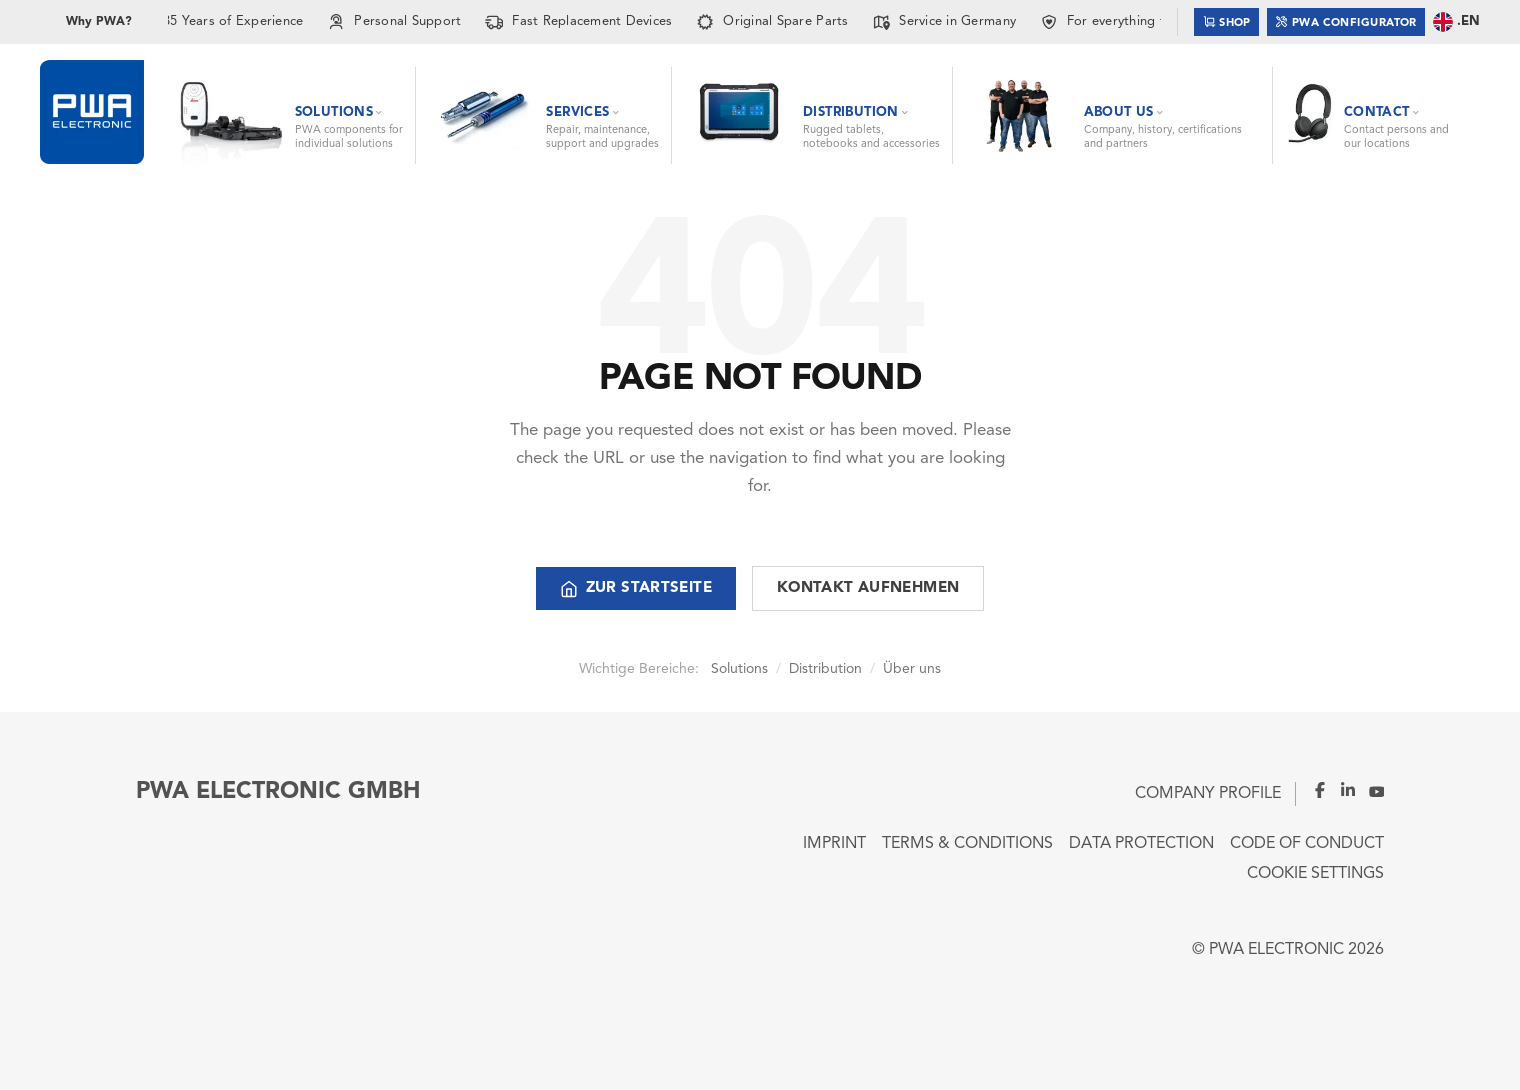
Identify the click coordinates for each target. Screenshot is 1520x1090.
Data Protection (1141, 844)
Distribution (825, 669)
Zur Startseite (636, 589)
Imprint (834, 844)
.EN (1456, 22)
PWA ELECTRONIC (1276, 950)
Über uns (912, 669)
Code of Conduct (1307, 844)
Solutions (739, 669)
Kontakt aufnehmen (868, 588)
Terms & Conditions (967, 844)
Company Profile (1208, 794)
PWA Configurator (1346, 21)
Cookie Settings (1315, 874)
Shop (1227, 21)
